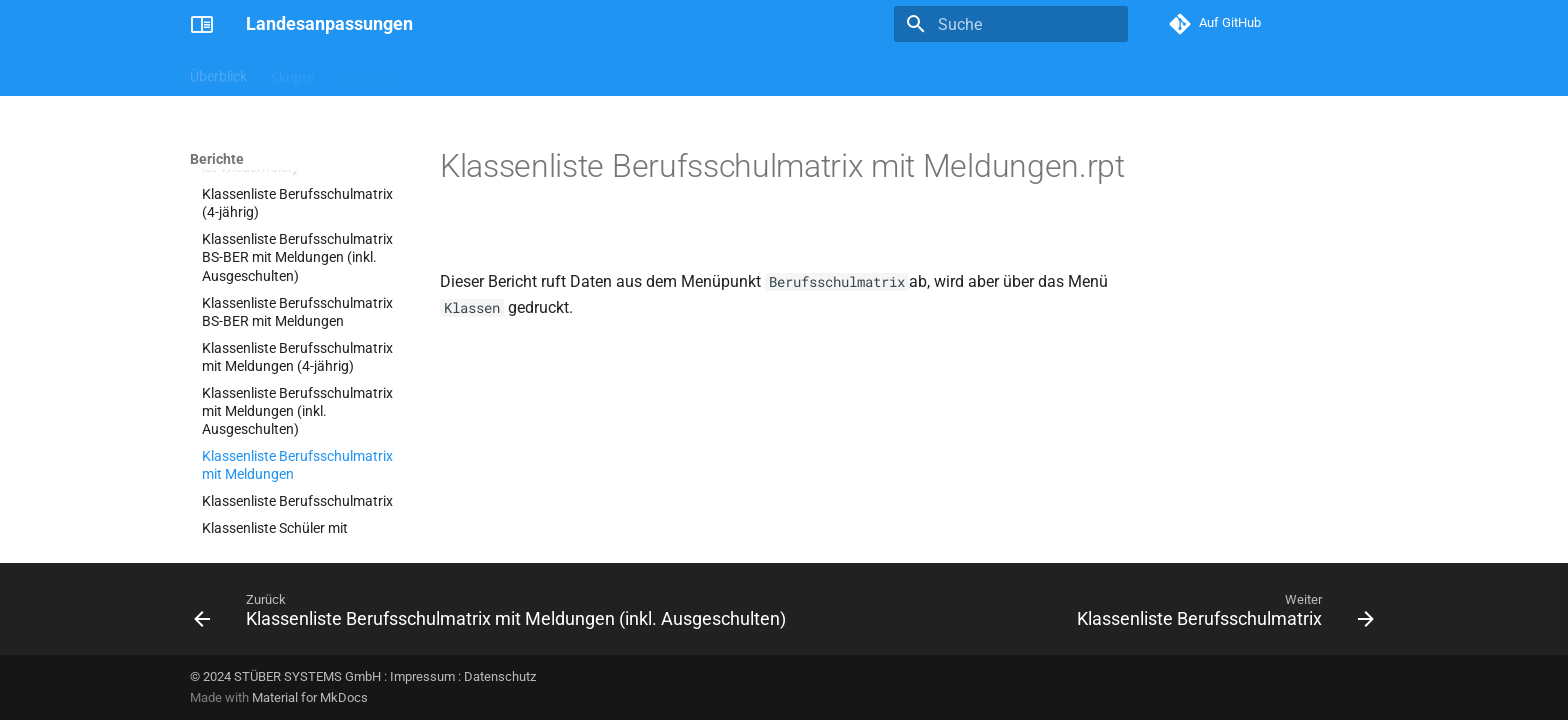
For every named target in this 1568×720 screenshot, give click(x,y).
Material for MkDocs (310, 697)
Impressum (422, 676)
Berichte (363, 73)
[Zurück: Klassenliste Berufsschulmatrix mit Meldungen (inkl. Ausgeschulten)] (493, 615)
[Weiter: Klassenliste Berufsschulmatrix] (1222, 615)
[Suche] (1011, 24)
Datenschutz (500, 676)
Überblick (218, 73)
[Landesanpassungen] (202, 24)
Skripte (292, 73)
